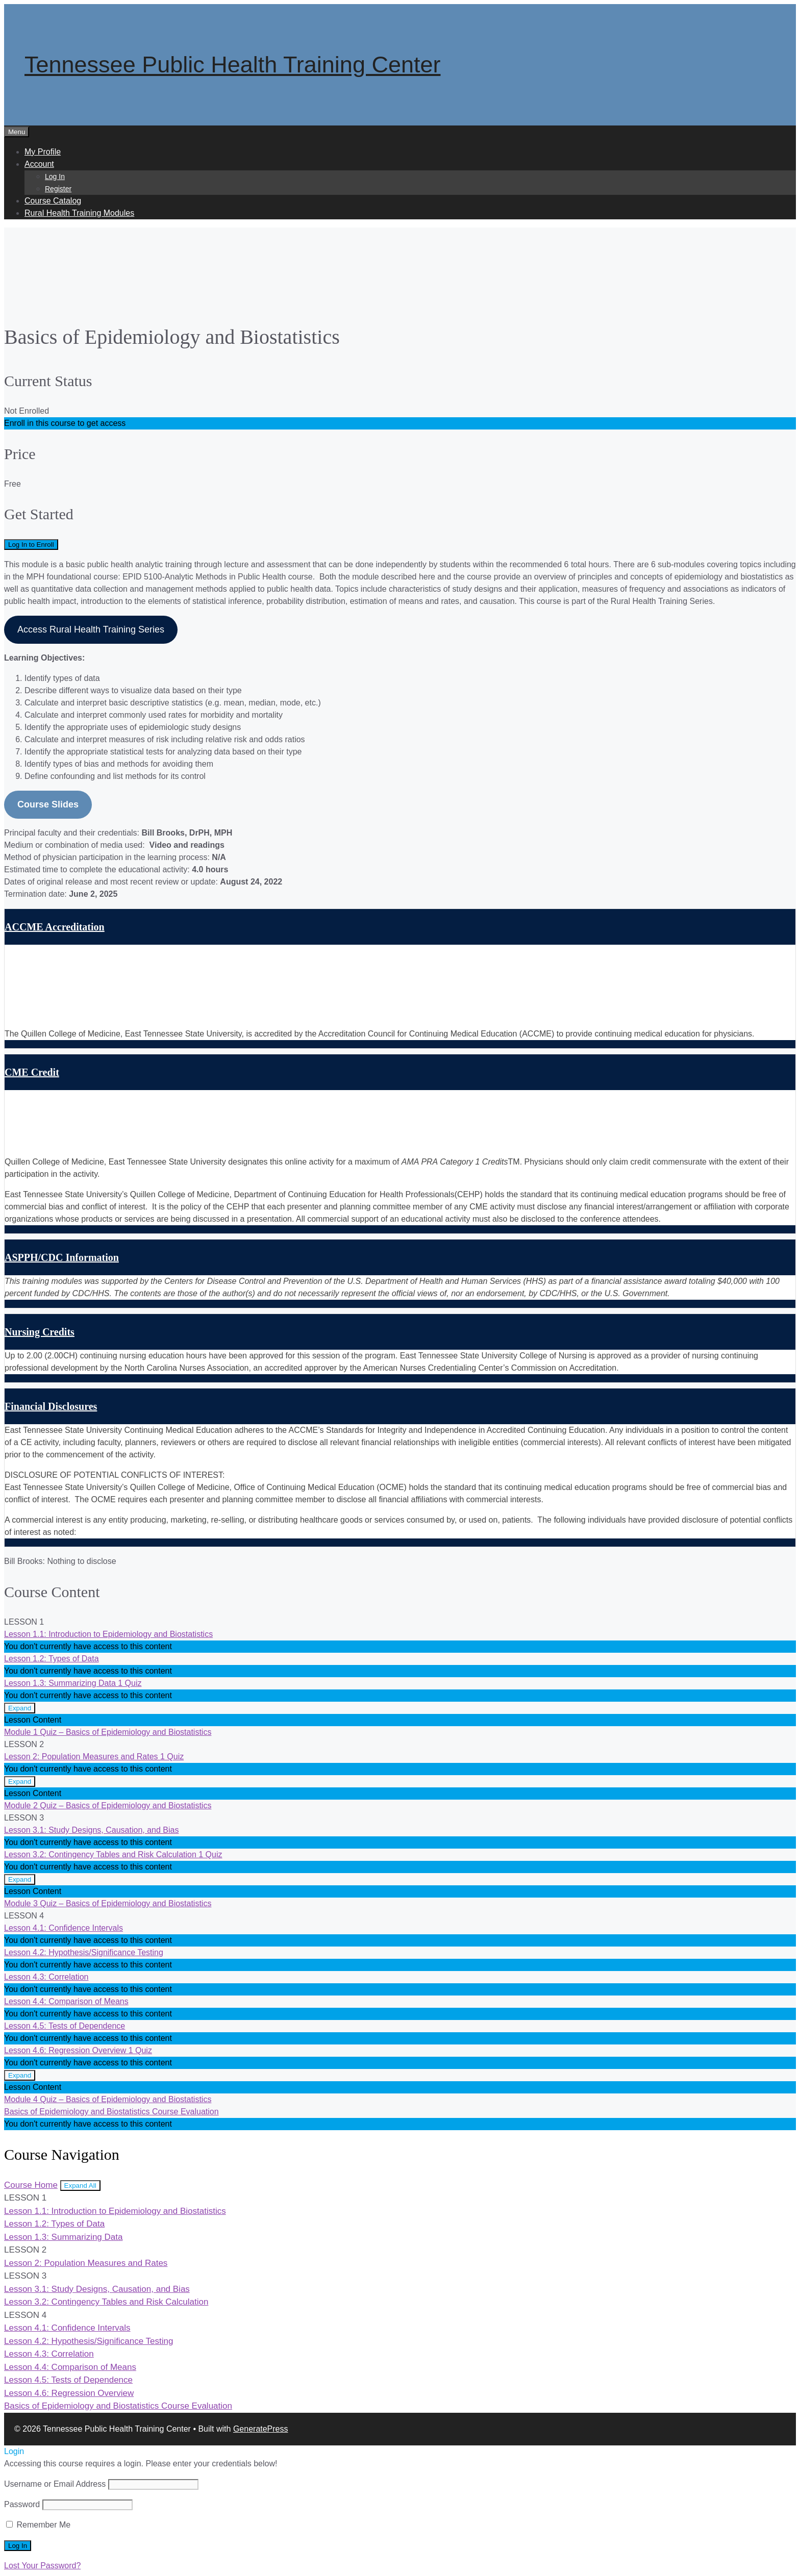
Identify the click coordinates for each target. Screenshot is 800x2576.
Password (22, 2504)
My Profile (42, 151)
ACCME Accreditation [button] (55, 926)
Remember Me (38, 2524)
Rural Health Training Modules (79, 213)
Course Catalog (52, 200)
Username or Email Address (55, 2484)
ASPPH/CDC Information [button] (62, 1257)
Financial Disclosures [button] (51, 1406)
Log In (55, 176)
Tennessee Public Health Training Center (232, 65)
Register (58, 189)
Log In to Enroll (31, 544)
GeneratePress (260, 2429)
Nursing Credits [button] (39, 1331)
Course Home (31, 2185)
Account (39, 164)
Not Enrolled (26, 411)
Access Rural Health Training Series (90, 629)
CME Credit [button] (32, 1072)
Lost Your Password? (42, 2565)
